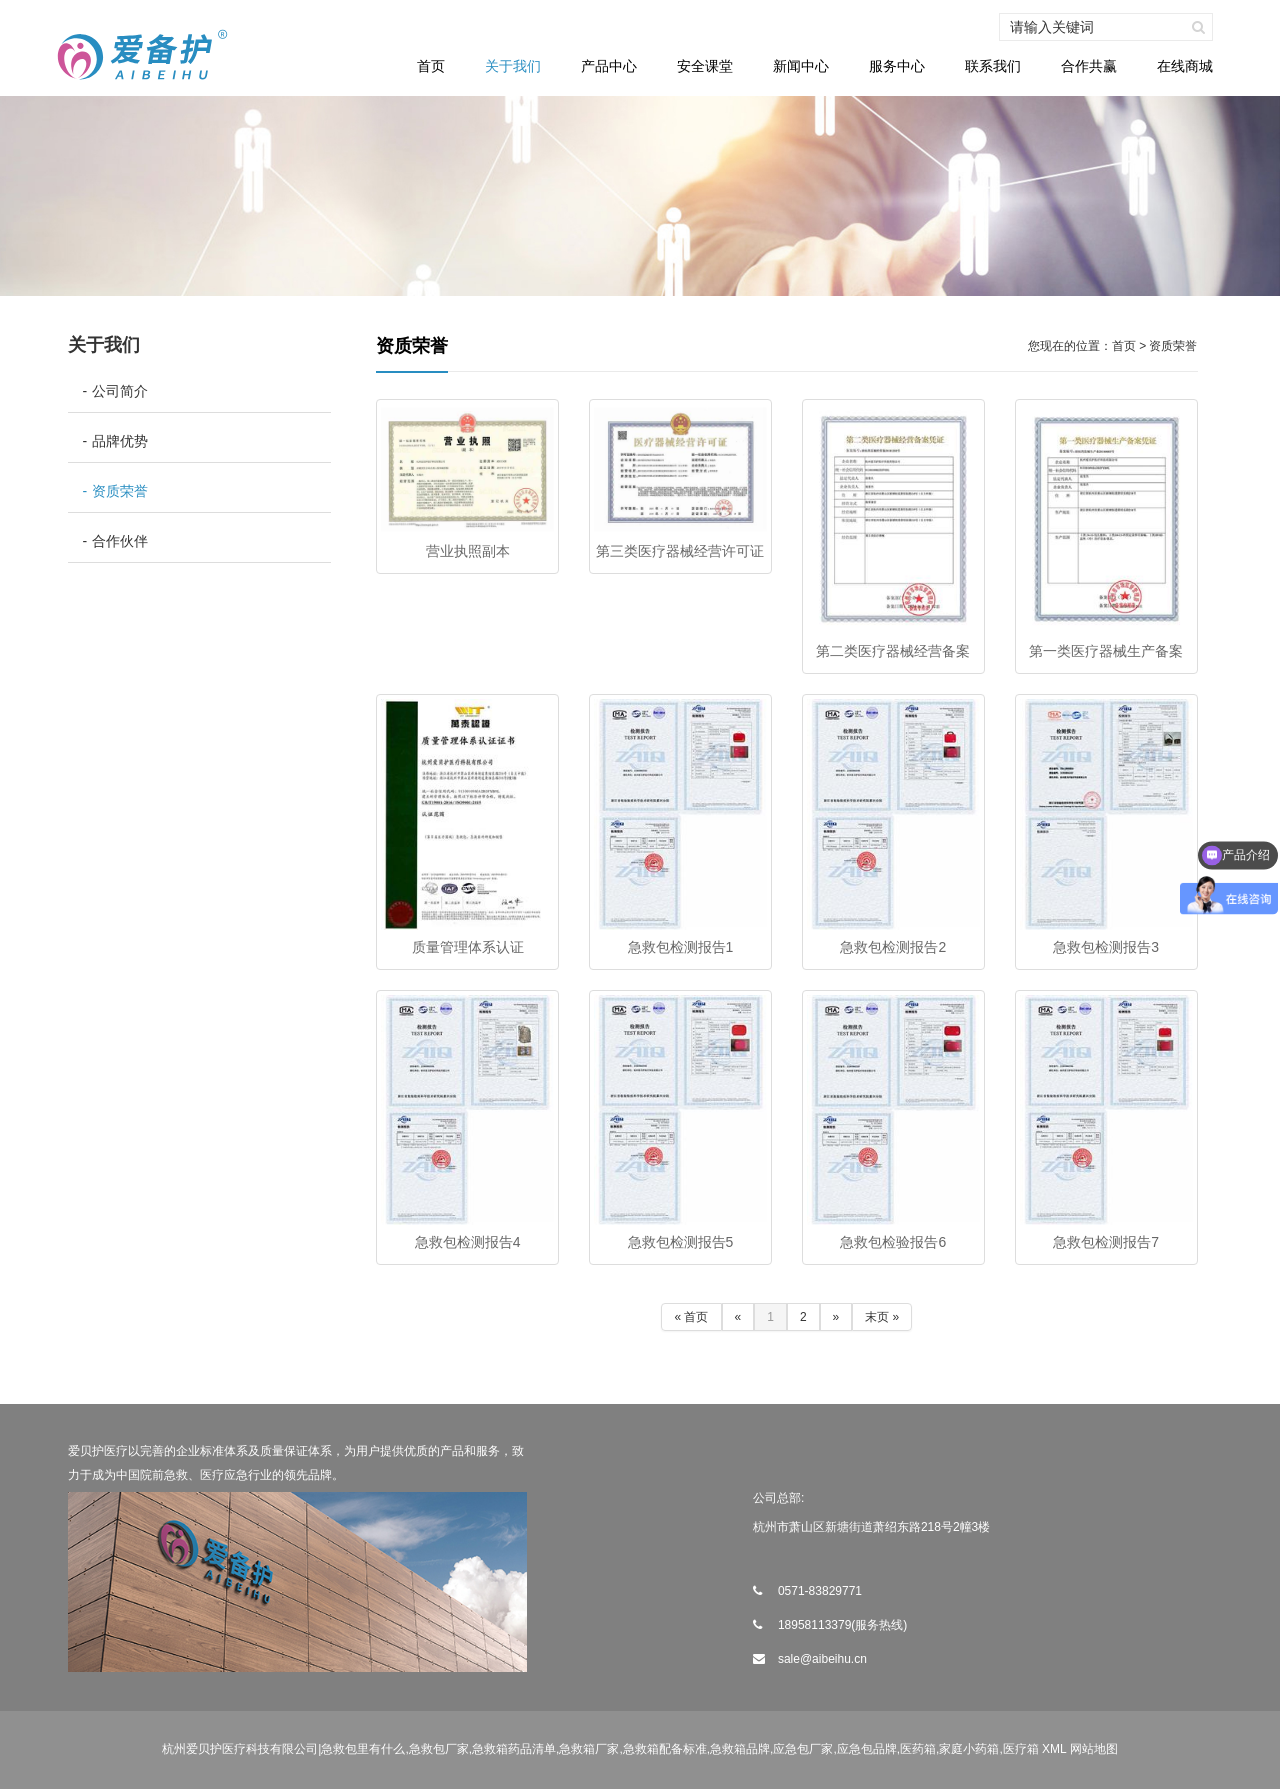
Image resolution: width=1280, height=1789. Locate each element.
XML (1054, 1749)
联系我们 (993, 66)
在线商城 (1185, 66)
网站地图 (1094, 1749)
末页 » (882, 1317)
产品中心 (609, 66)
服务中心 (897, 66)
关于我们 (513, 66)
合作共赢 (1089, 66)
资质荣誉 (120, 491)
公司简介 (120, 391)
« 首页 (691, 1317)
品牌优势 (120, 441)
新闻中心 (801, 66)
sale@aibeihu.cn (822, 1659)
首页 (431, 66)
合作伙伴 (120, 541)
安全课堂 (705, 66)
